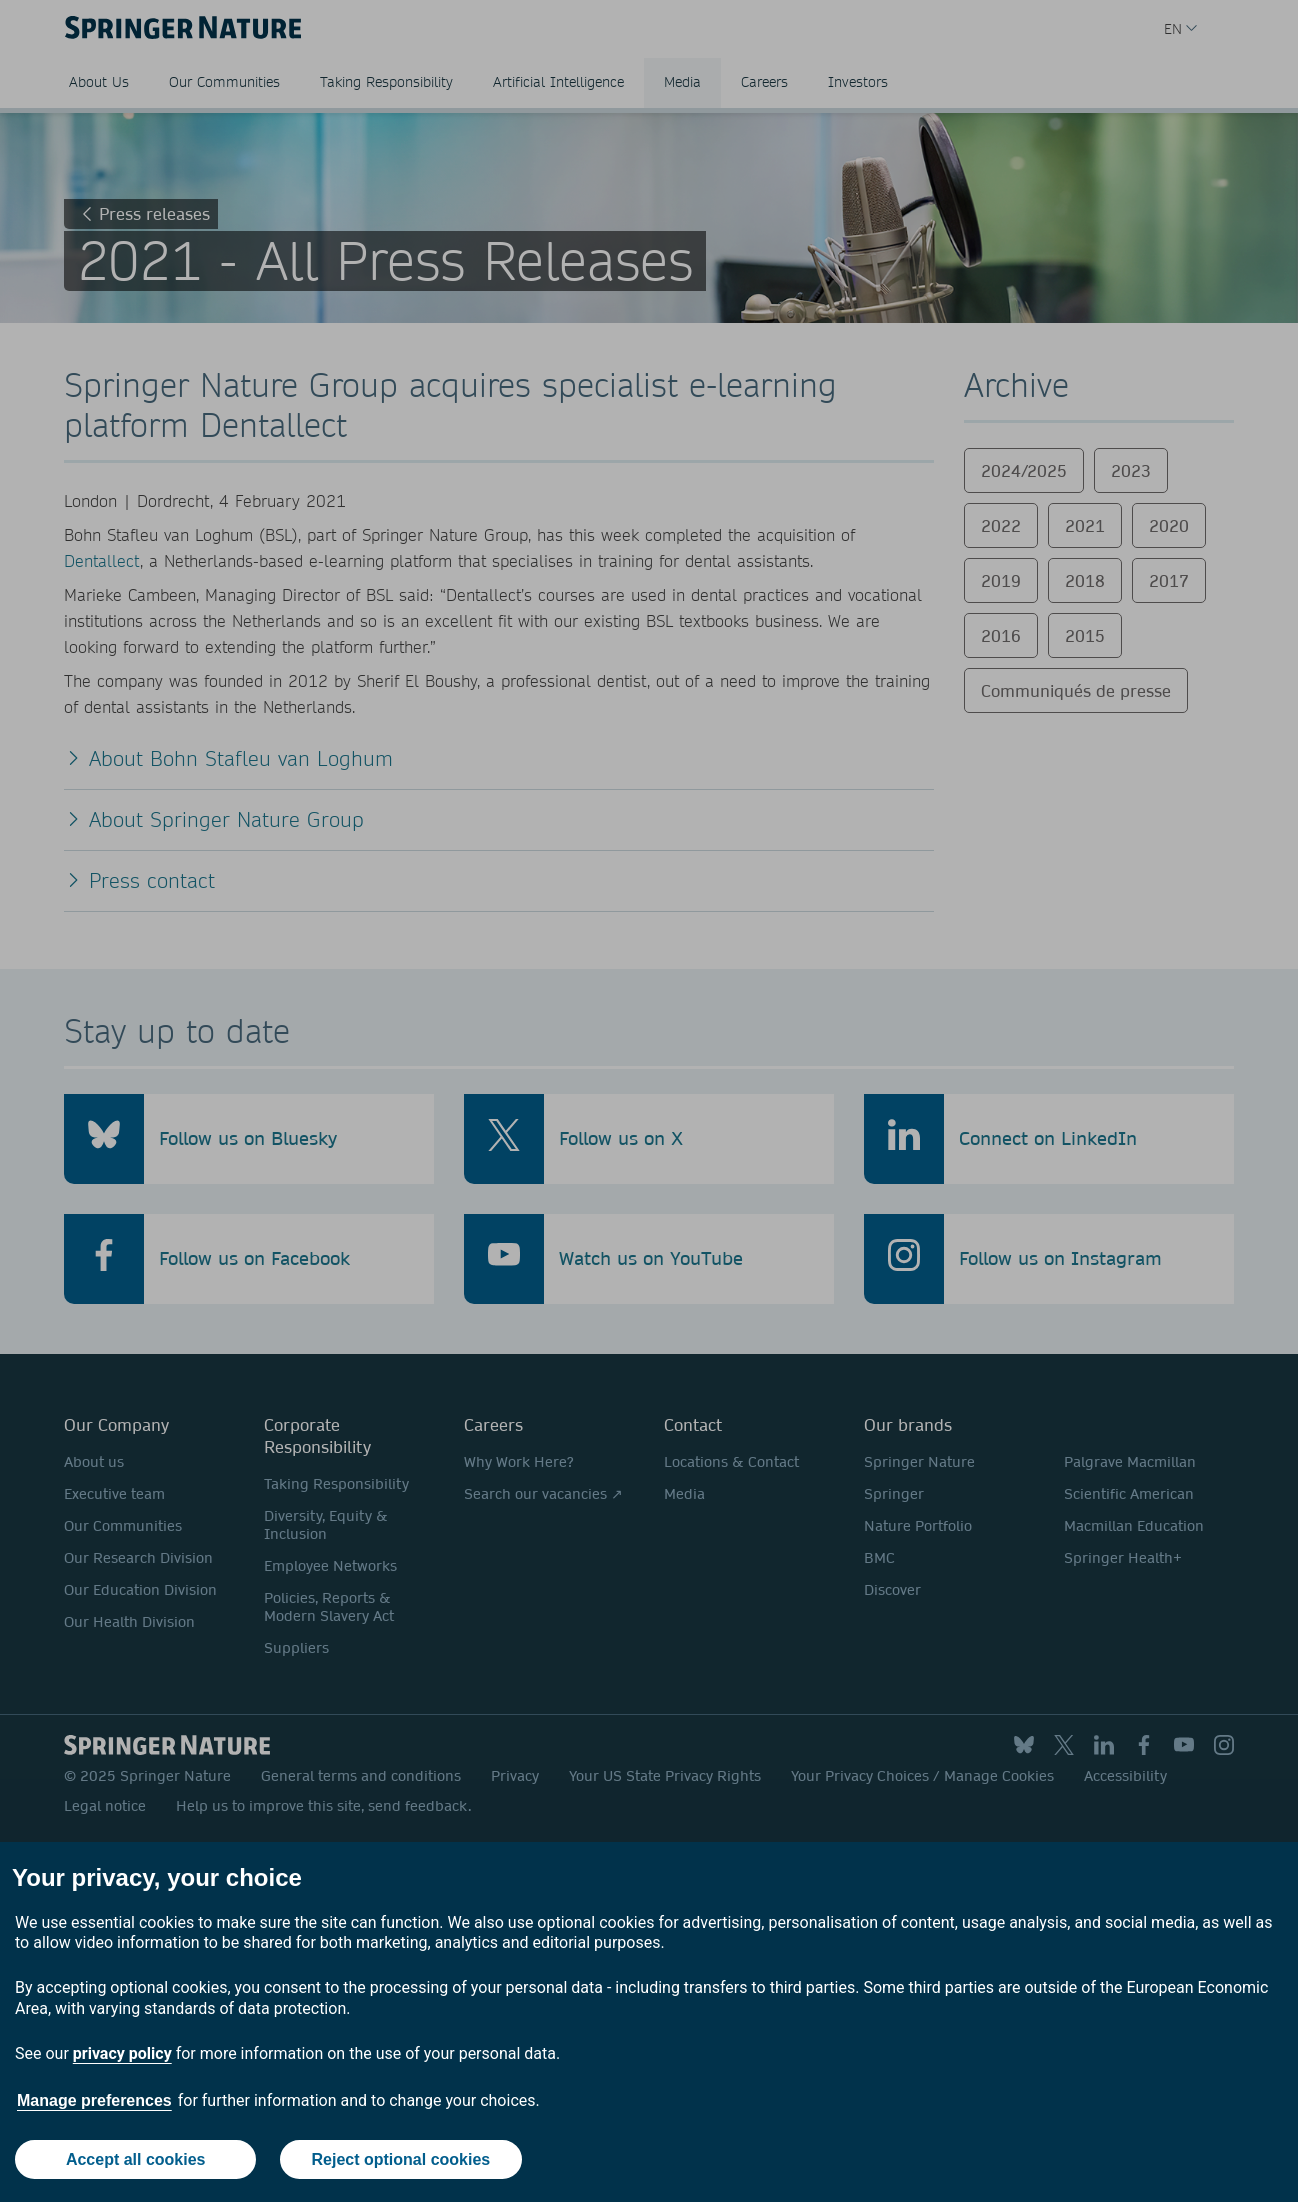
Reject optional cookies (401, 2159)
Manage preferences (94, 2100)
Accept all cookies (136, 2159)
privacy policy (122, 2053)
